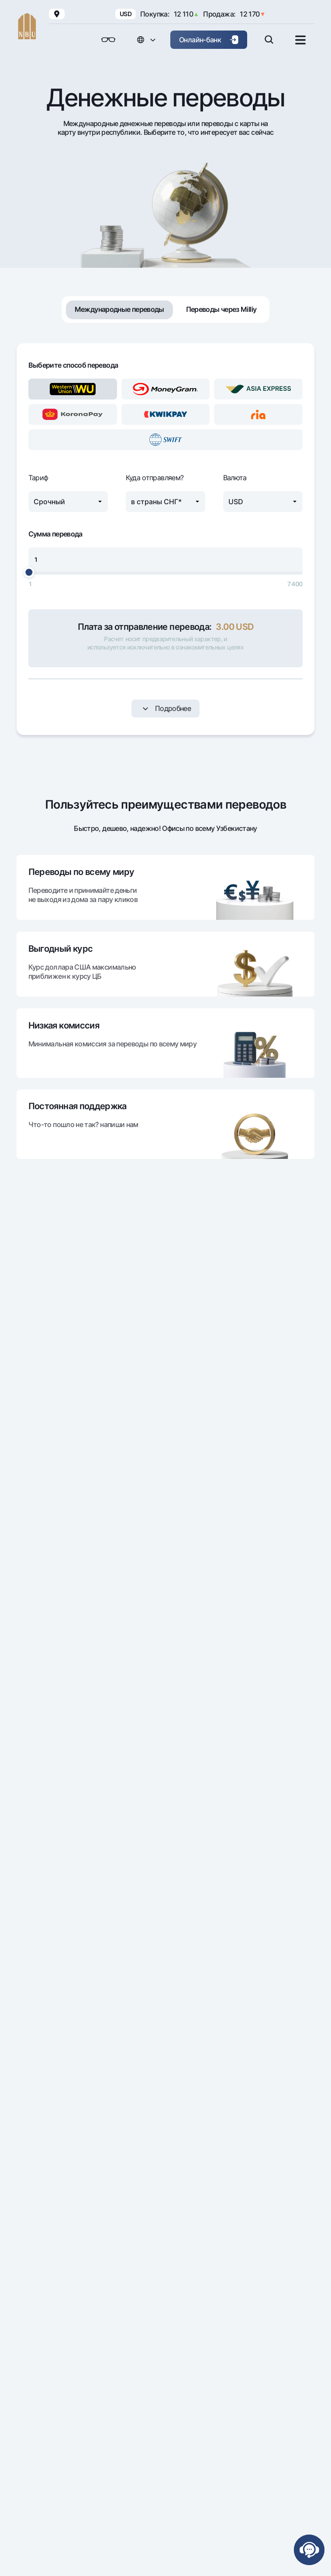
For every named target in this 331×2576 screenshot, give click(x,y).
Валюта (235, 477)
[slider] (29, 572)
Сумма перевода (55, 534)
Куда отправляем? (155, 477)
